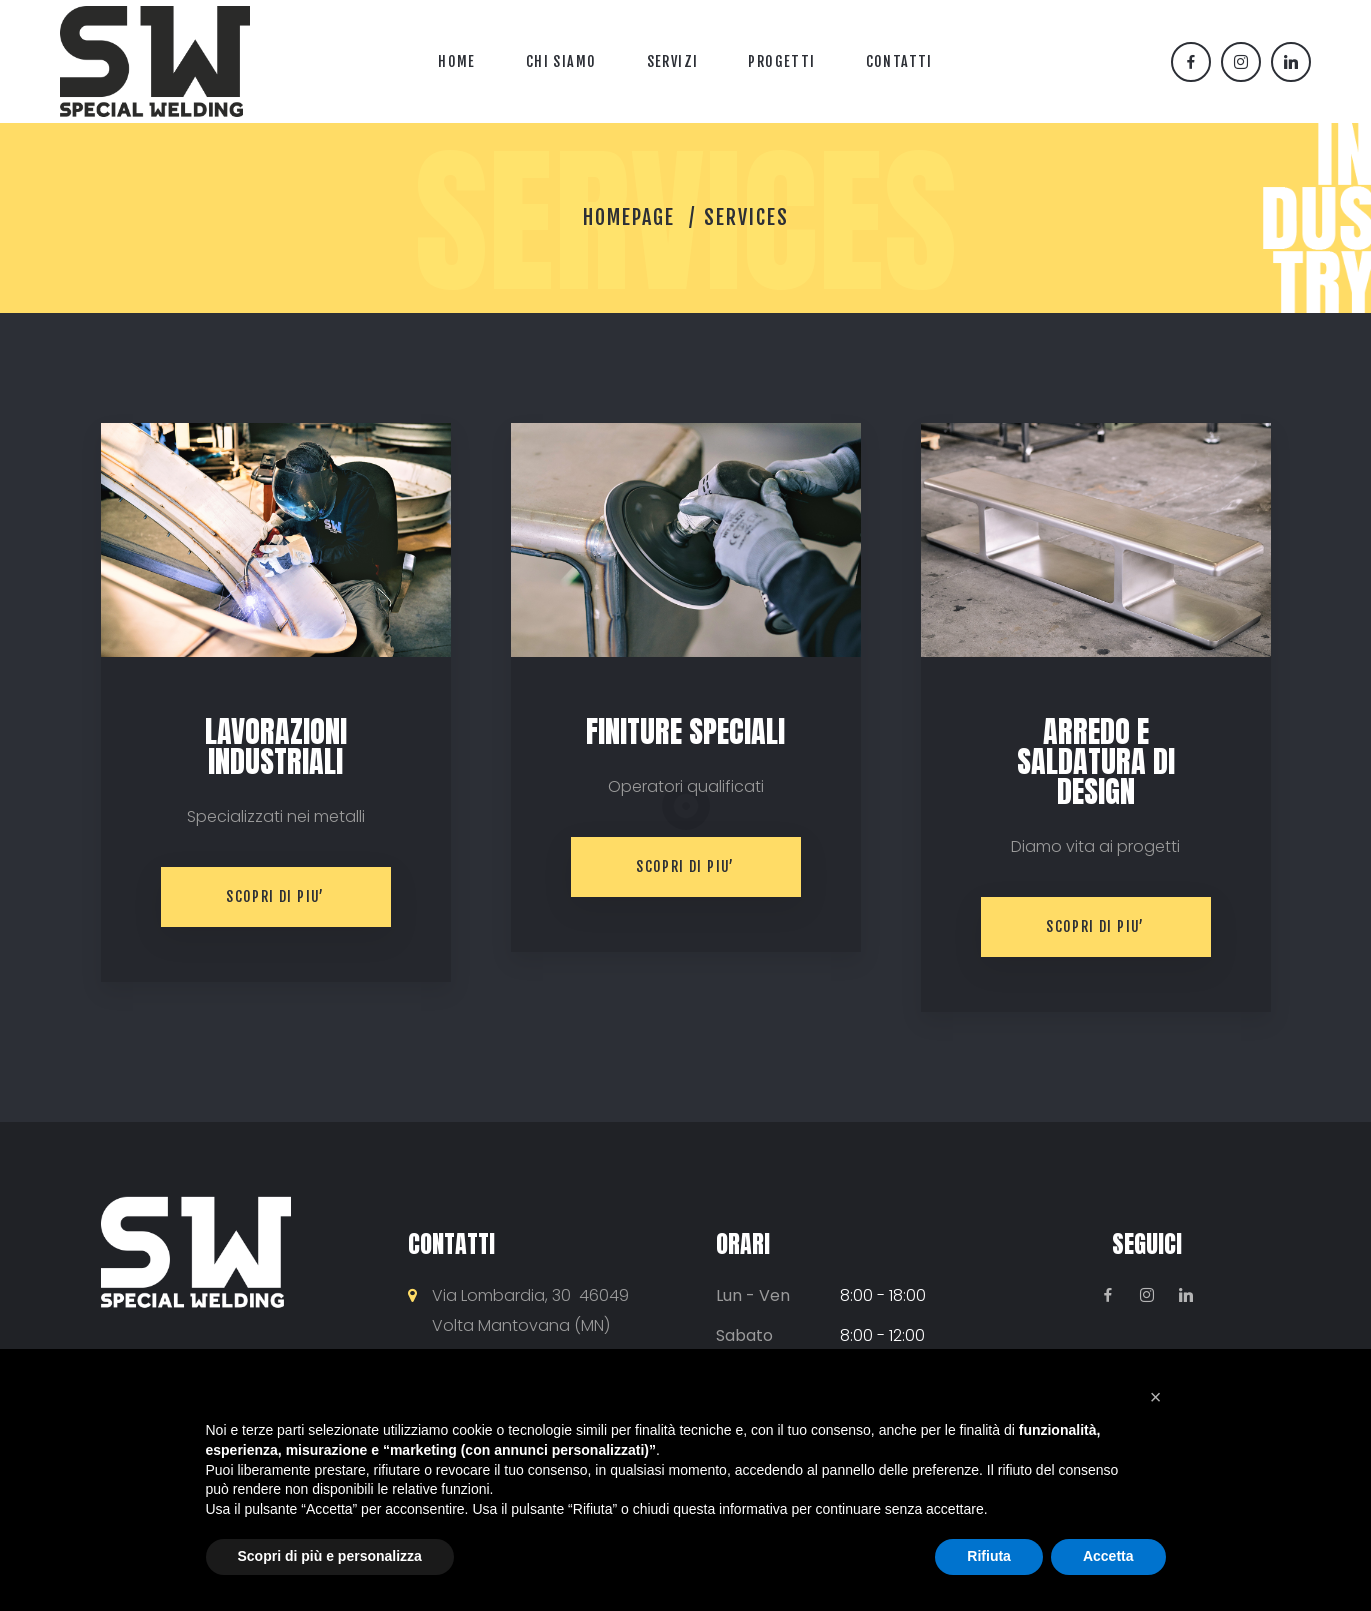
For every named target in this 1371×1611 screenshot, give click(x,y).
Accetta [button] (1108, 1556)
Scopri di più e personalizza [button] (330, 1556)
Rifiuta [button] (989, 1556)
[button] (1156, 1397)
